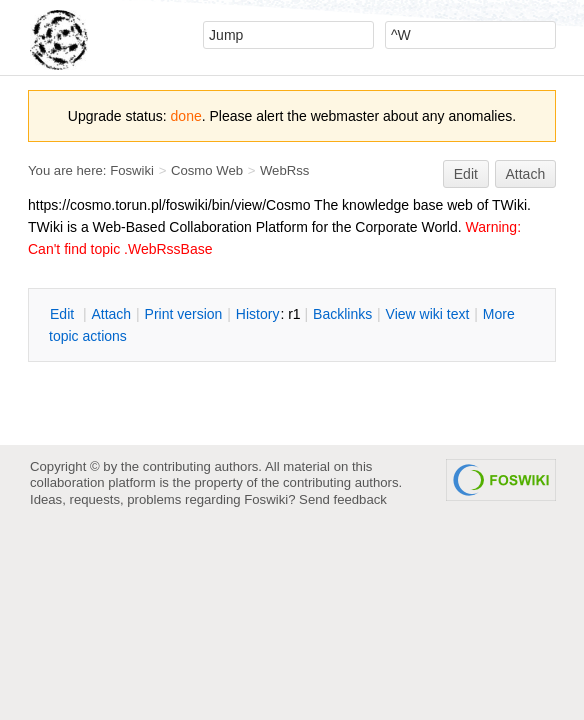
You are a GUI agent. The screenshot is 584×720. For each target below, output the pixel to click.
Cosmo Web (207, 170)
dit (64, 314)
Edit (466, 174)
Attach (526, 174)
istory (258, 314)
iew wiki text (428, 314)
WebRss (284, 170)
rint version (184, 314)
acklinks (342, 314)
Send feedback (343, 499)
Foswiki (132, 170)
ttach (111, 314)
